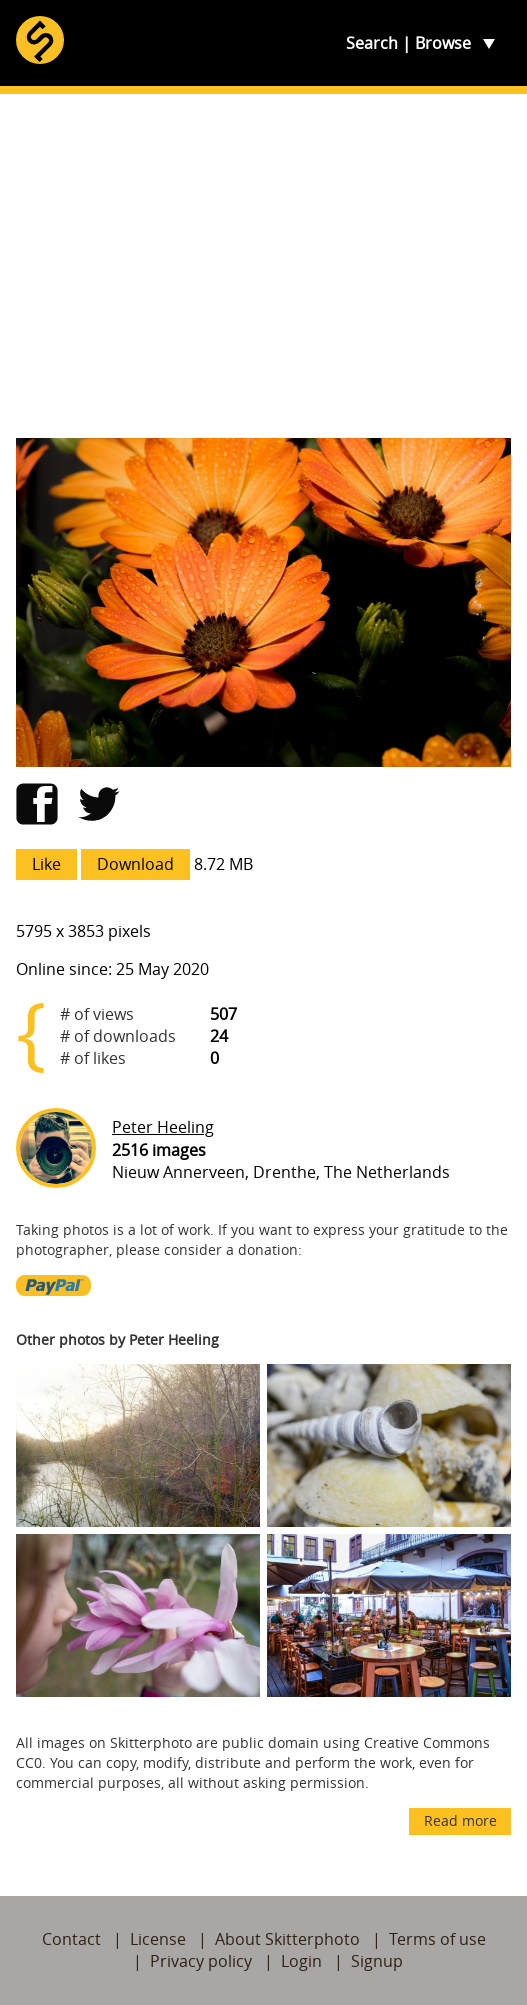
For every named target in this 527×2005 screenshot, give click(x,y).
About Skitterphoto (287, 1939)
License (158, 1939)
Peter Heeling (163, 1127)
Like (46, 864)
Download (135, 864)
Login (301, 1961)
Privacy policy (201, 1961)
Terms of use (437, 1939)
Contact (71, 1939)
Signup (377, 1961)
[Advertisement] (263, 266)
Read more (460, 1820)
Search (372, 43)
